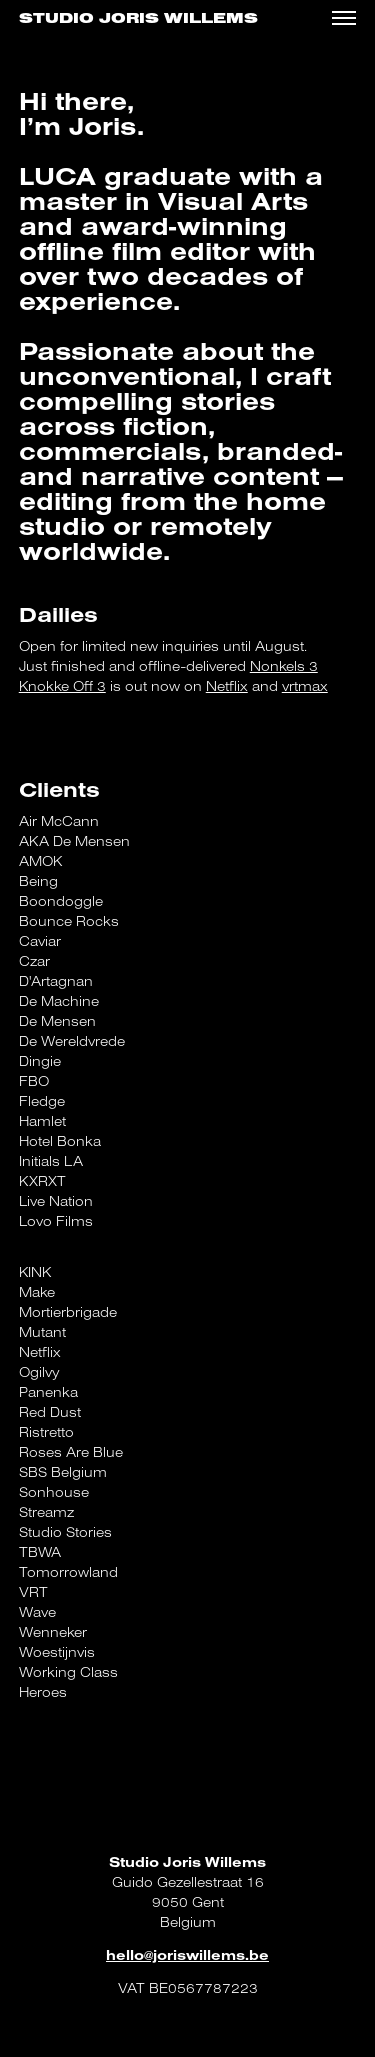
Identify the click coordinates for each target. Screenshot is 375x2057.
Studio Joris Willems (138, 18)
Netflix (227, 686)
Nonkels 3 (284, 666)
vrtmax (305, 686)
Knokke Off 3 (62, 686)
